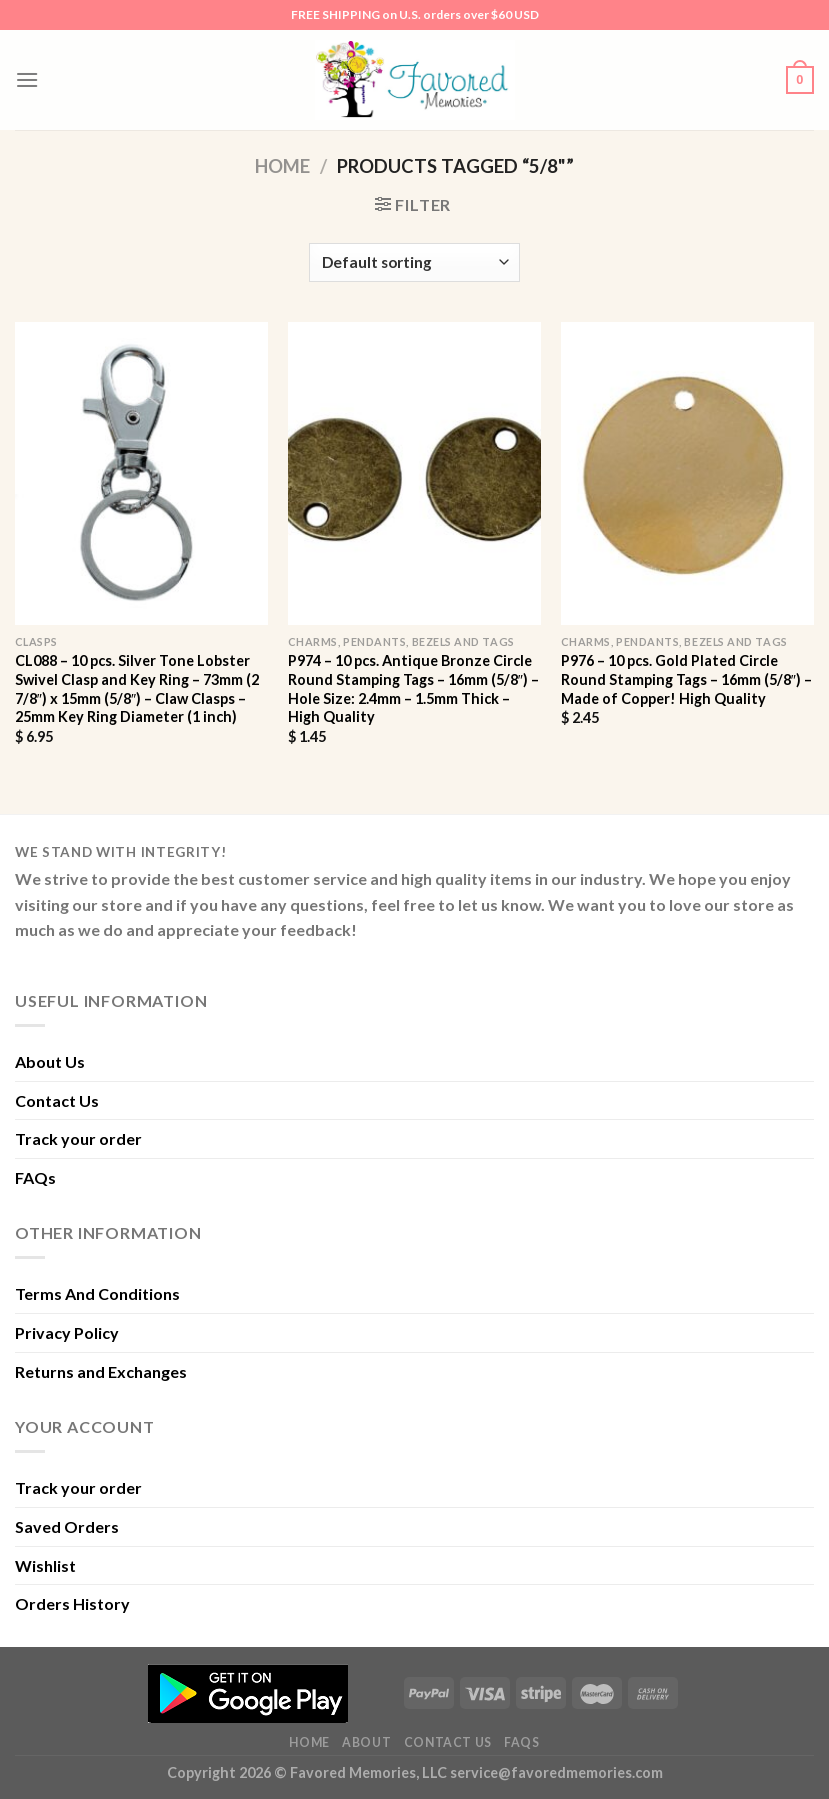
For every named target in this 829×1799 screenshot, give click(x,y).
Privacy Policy (67, 1332)
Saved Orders (67, 1526)
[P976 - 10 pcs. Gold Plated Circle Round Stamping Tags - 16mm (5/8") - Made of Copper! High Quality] (687, 474)
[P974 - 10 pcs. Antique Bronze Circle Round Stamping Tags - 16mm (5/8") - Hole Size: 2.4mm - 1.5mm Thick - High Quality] (414, 474)
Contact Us (57, 1100)
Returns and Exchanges (101, 1371)
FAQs (35, 1177)
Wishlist (45, 1565)
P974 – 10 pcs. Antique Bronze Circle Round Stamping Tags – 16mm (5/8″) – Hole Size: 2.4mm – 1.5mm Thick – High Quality (413, 688)
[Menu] (27, 79)
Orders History (72, 1603)
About (366, 1742)
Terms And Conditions (97, 1293)
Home (282, 166)
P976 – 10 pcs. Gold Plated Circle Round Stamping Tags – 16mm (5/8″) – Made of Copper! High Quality (686, 679)
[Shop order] (414, 262)
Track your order (78, 1138)
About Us (50, 1061)
